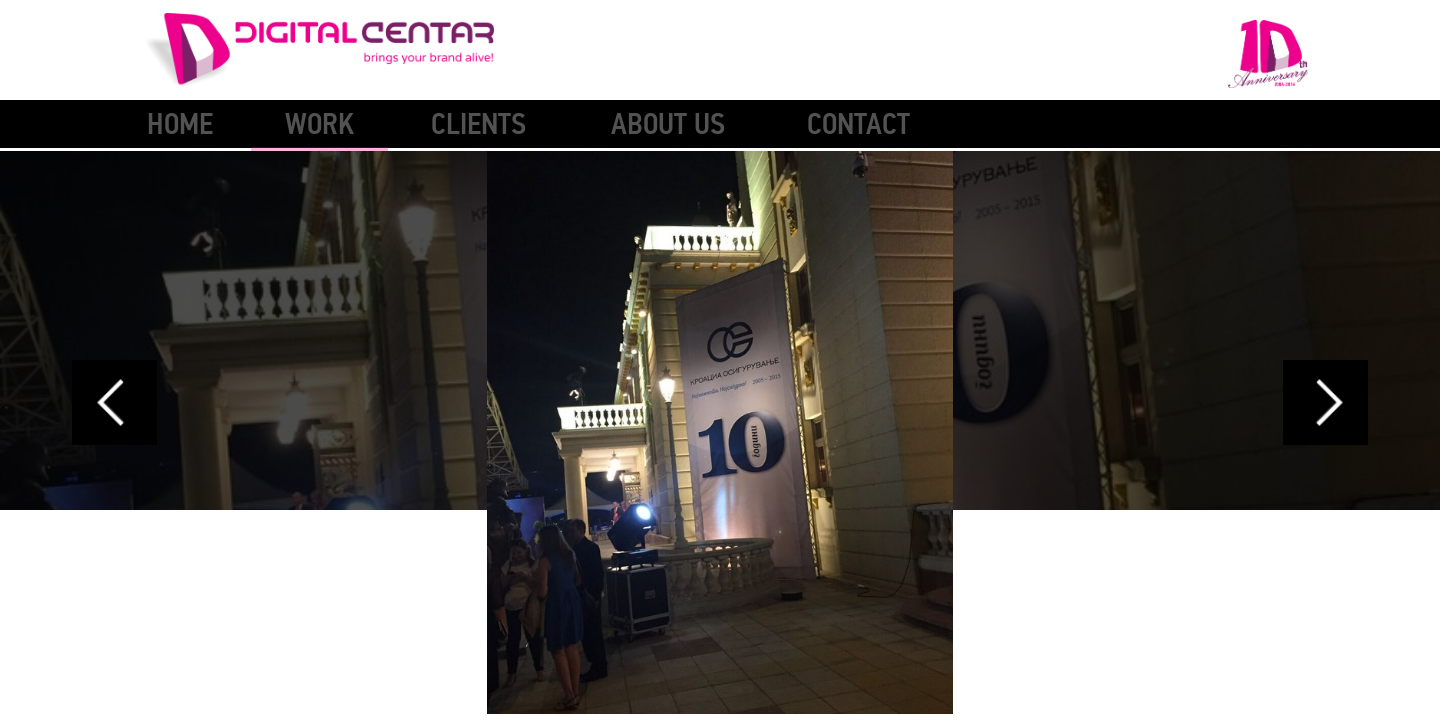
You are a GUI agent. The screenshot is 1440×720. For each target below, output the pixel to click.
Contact (858, 124)
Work (319, 124)
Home (180, 124)
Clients (478, 124)
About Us (668, 124)
